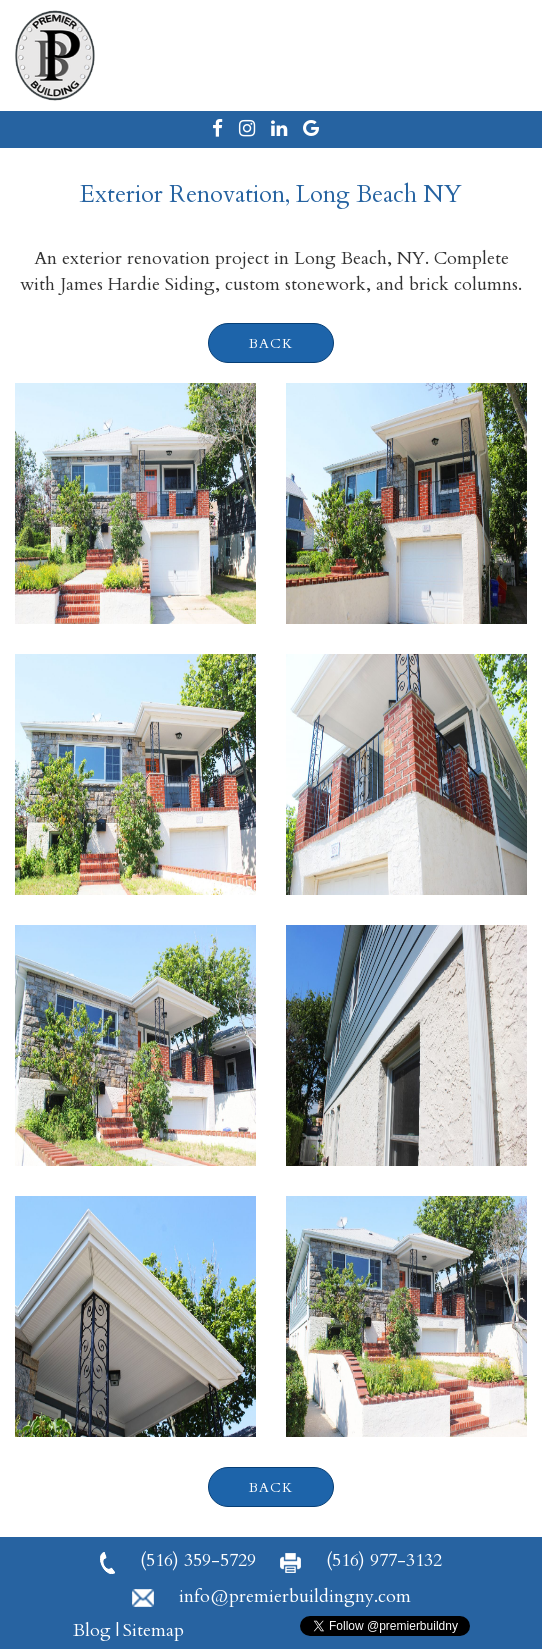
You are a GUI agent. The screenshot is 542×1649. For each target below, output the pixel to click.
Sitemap (153, 1630)
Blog (92, 1630)
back (271, 343)
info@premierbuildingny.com (271, 1596)
